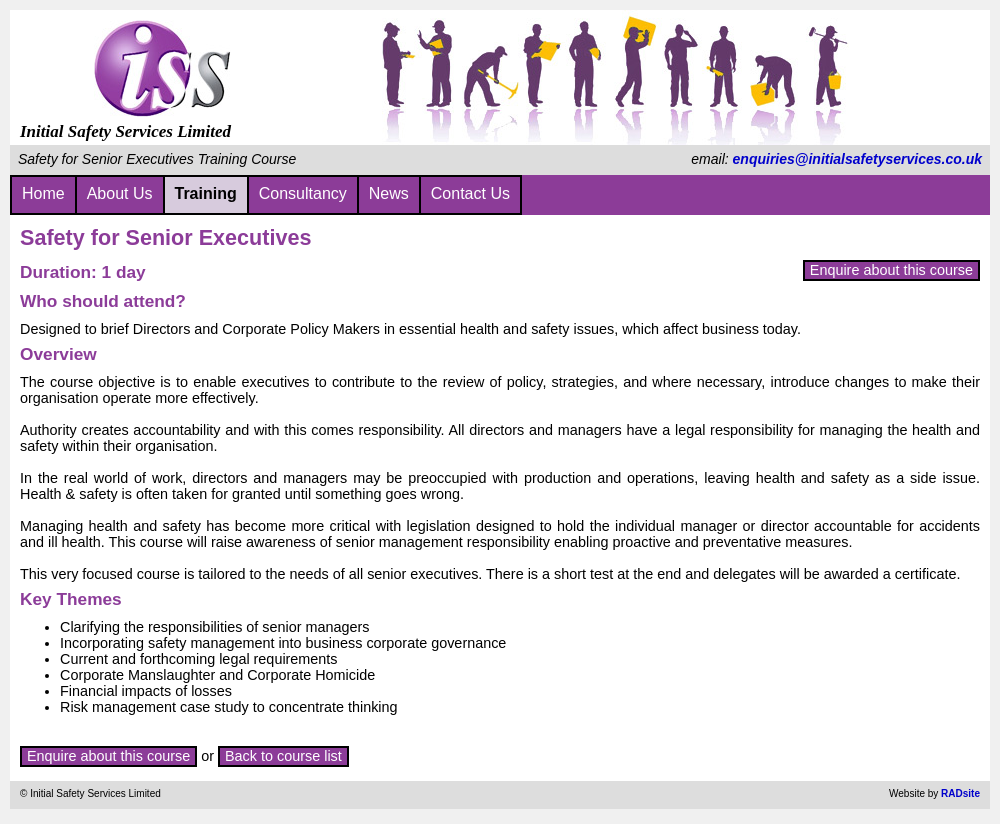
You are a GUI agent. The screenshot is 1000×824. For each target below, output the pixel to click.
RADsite (960, 793)
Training (206, 193)
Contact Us (470, 193)
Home (43, 193)
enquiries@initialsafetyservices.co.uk (857, 159)
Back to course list (283, 756)
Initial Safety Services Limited (125, 121)
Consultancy (303, 193)
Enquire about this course (891, 270)
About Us (120, 193)
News (389, 193)
